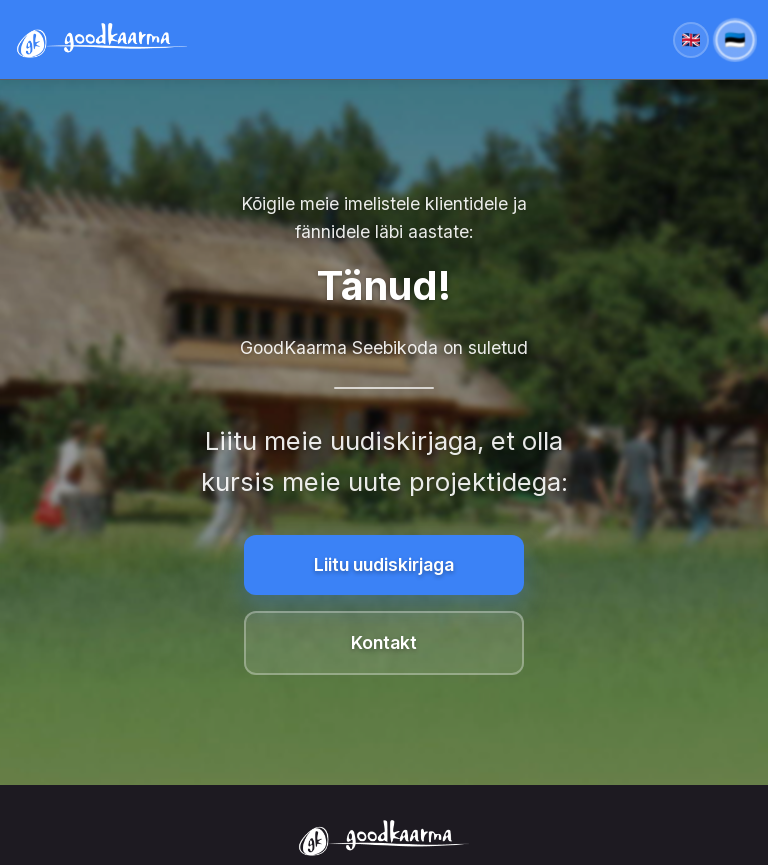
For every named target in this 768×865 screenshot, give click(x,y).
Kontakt (384, 642)
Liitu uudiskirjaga (384, 564)
